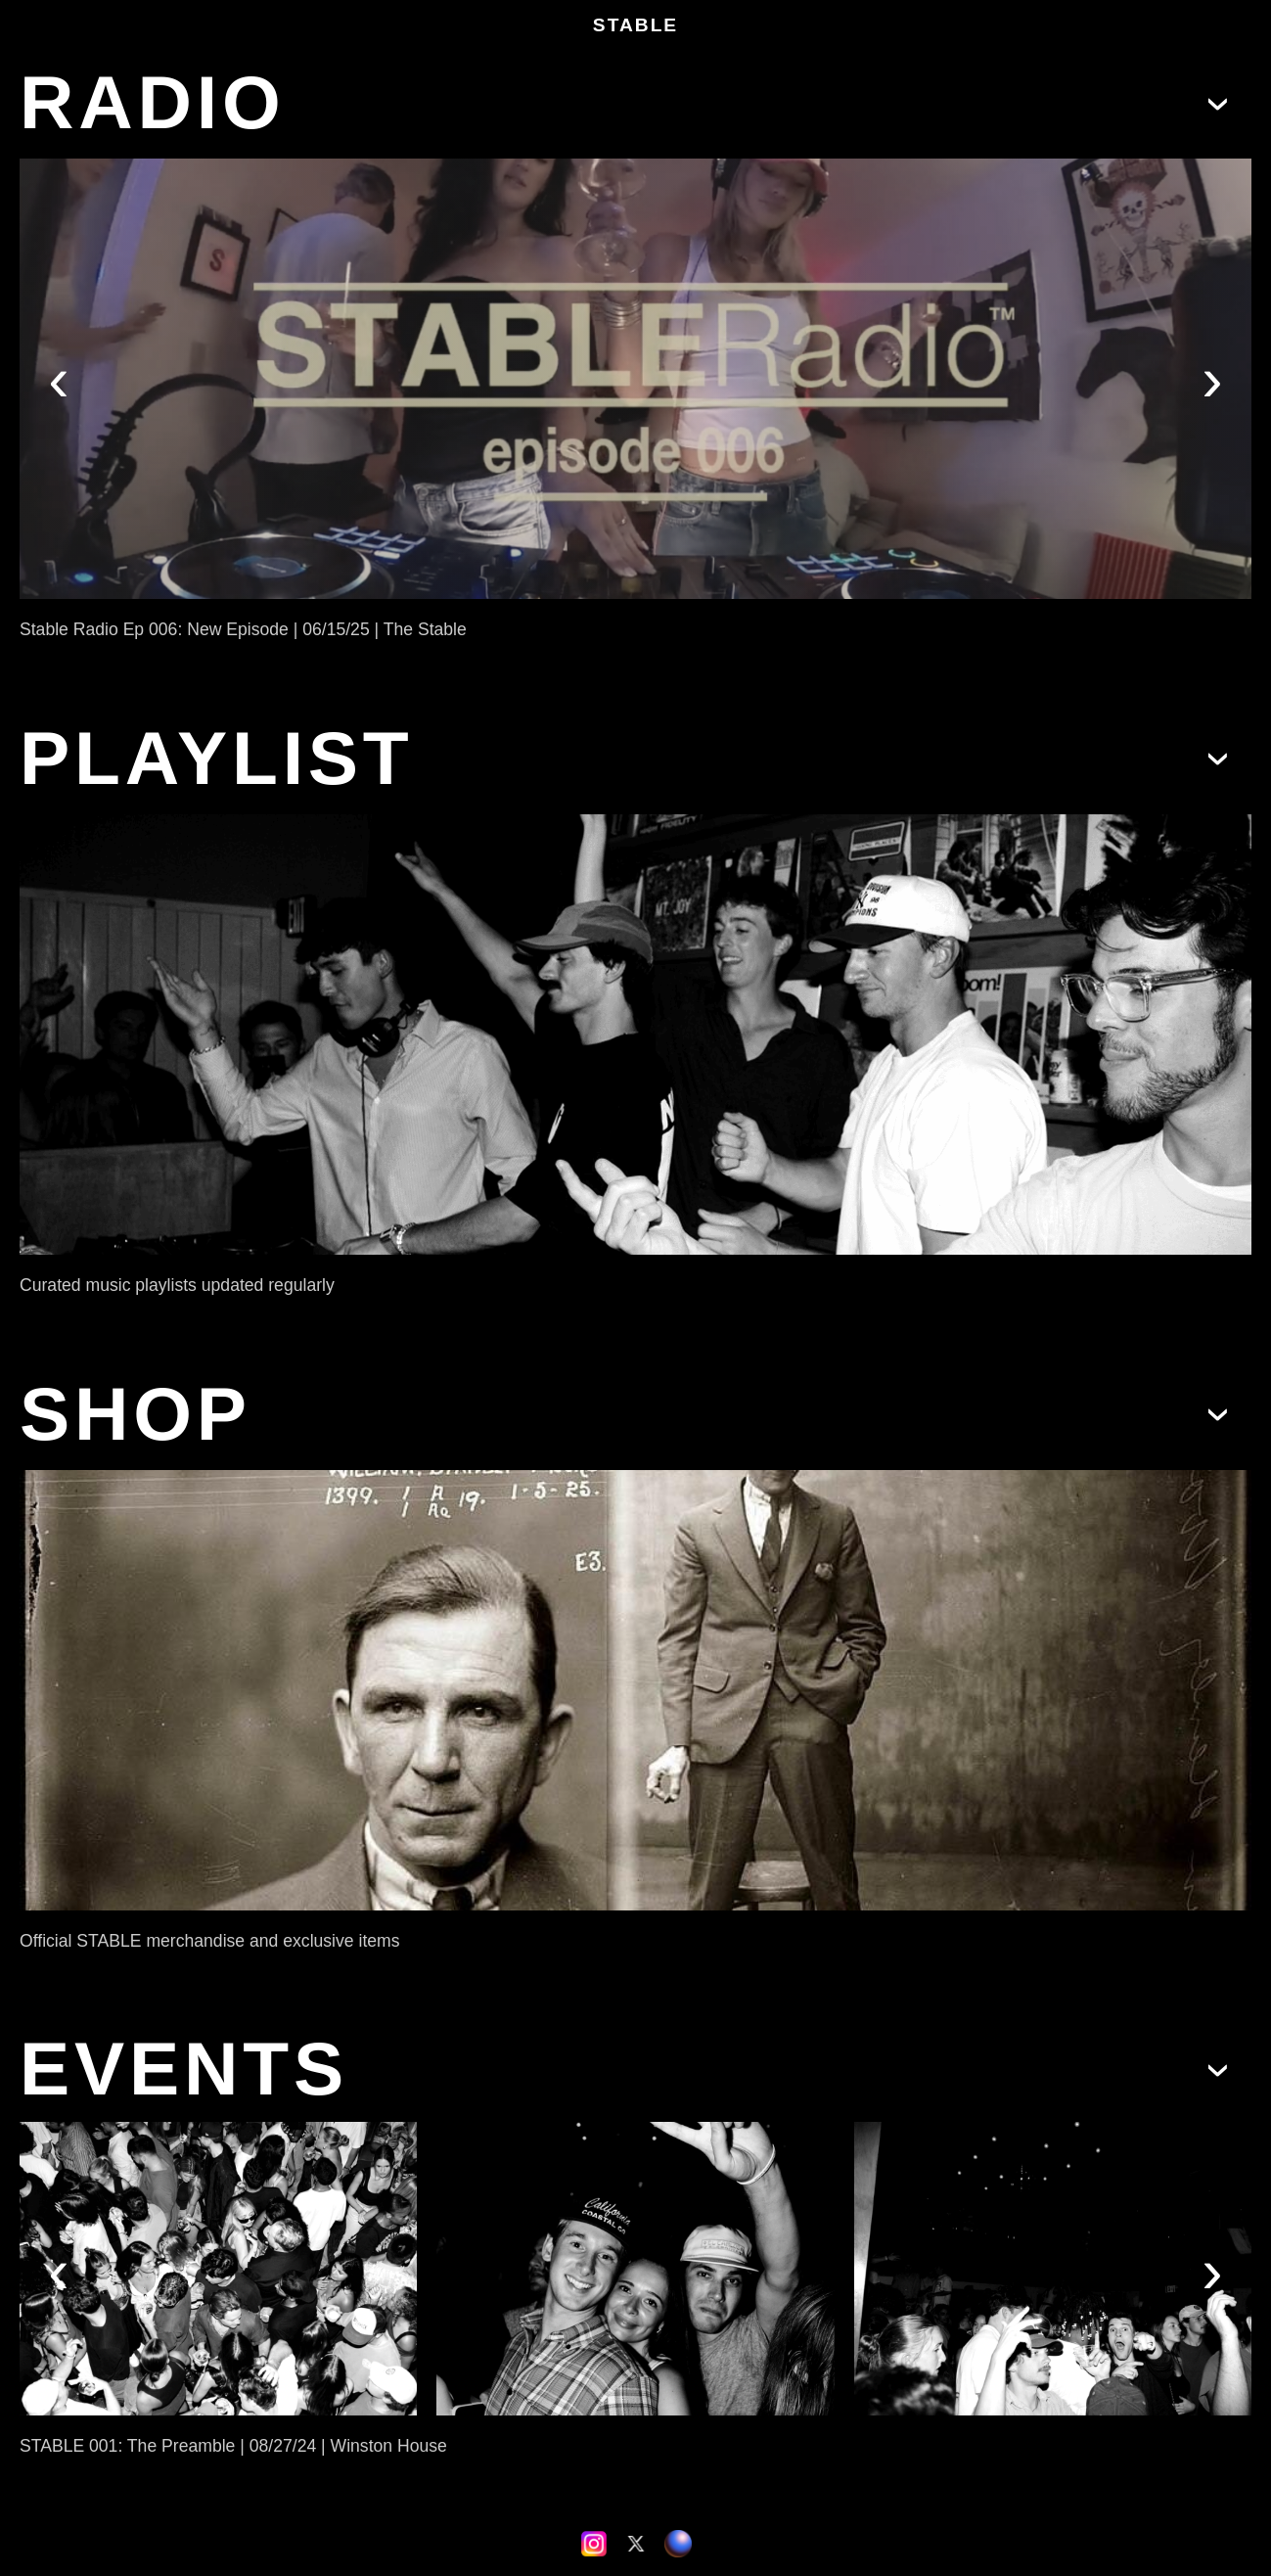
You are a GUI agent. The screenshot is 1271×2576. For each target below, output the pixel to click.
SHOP (135, 1413)
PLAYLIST (217, 758)
